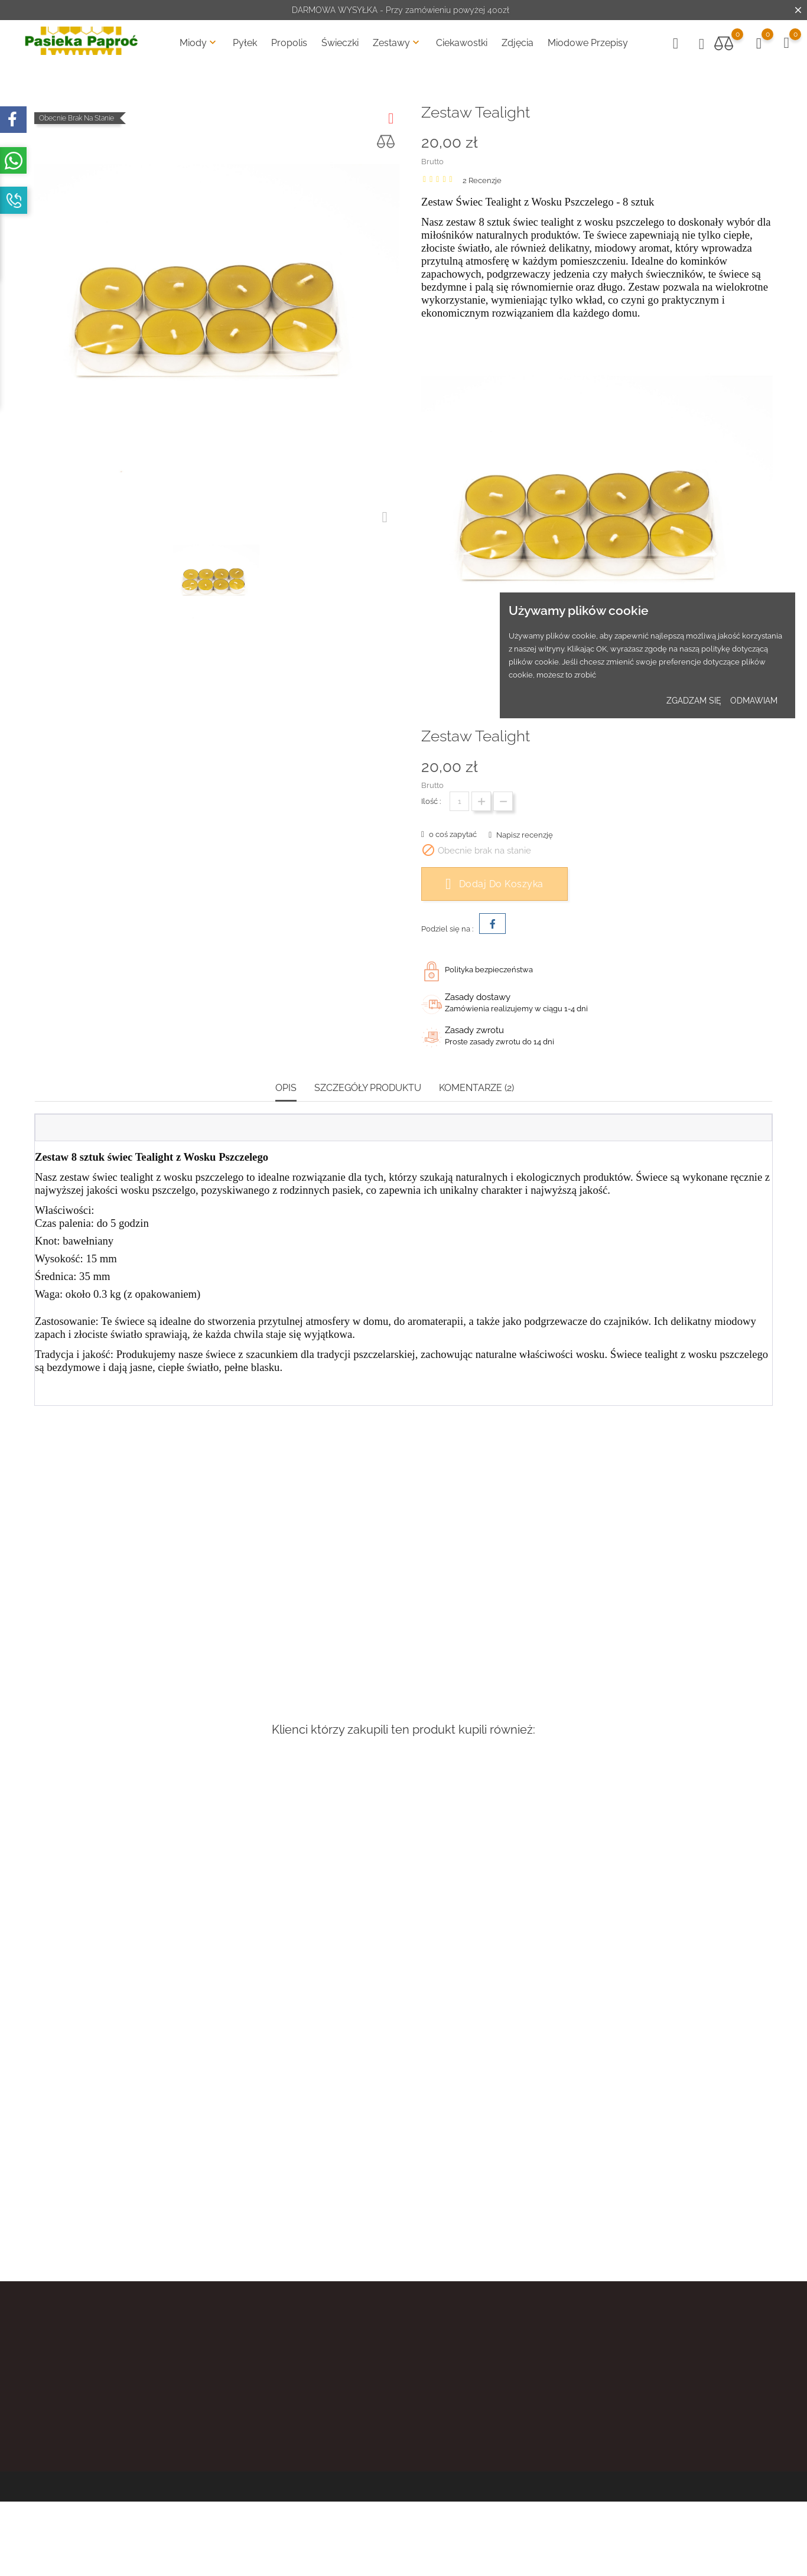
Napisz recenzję (523, 835)
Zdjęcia (517, 42)
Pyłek (245, 42)
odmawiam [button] (753, 700)
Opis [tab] (286, 1087)
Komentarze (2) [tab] (476, 1087)
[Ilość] (459, 801)
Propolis (289, 42)
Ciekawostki (461, 42)
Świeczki (340, 42)
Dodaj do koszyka (494, 884)
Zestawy (397, 43)
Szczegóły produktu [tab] (367, 1087)
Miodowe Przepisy (588, 42)
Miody (199, 43)
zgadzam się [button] (693, 700)
